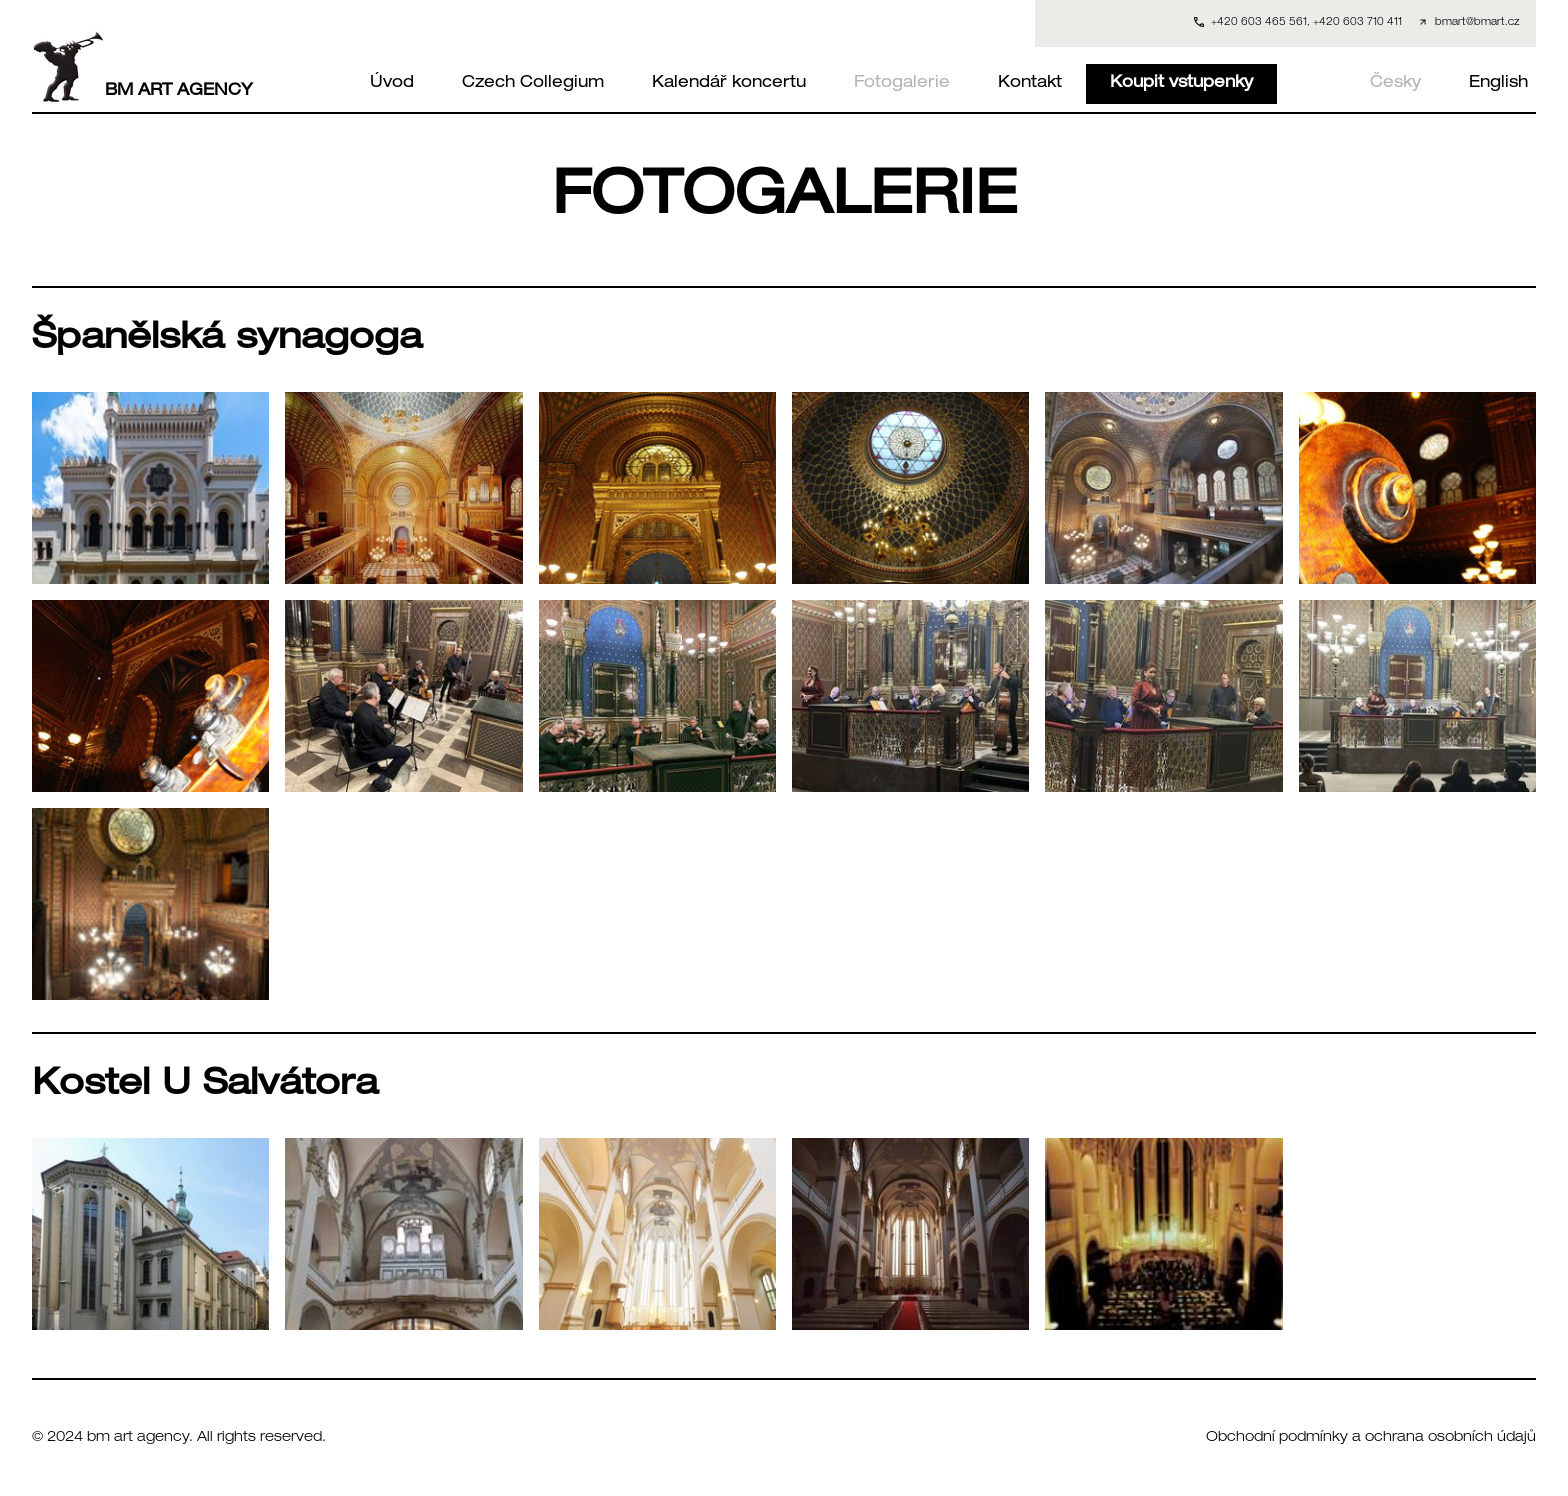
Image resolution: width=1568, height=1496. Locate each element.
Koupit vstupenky (1181, 84)
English (1498, 84)
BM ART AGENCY (142, 67)
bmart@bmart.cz (1477, 23)
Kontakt (1030, 84)
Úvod (392, 84)
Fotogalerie (902, 84)
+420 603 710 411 (1357, 23)
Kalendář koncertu (729, 84)
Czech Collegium (533, 84)
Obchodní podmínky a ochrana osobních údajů (1371, 1438)
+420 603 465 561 (1259, 23)
